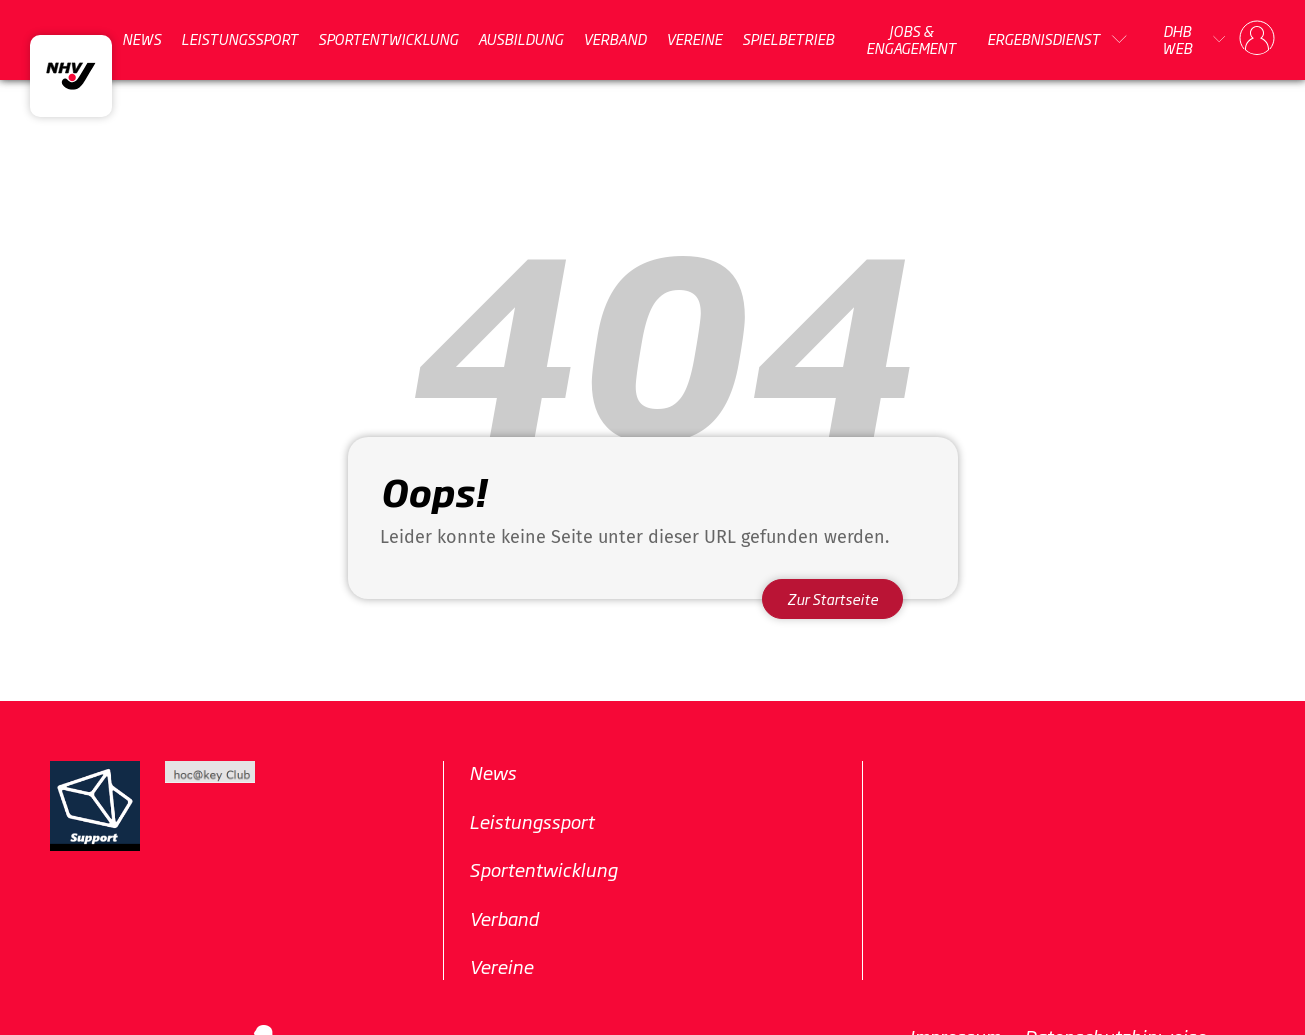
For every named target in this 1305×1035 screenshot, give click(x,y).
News (141, 39)
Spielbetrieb (788, 39)
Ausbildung (520, 39)
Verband (614, 39)
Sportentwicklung (388, 39)
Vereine (694, 39)
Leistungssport (239, 39)
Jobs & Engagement (911, 39)
